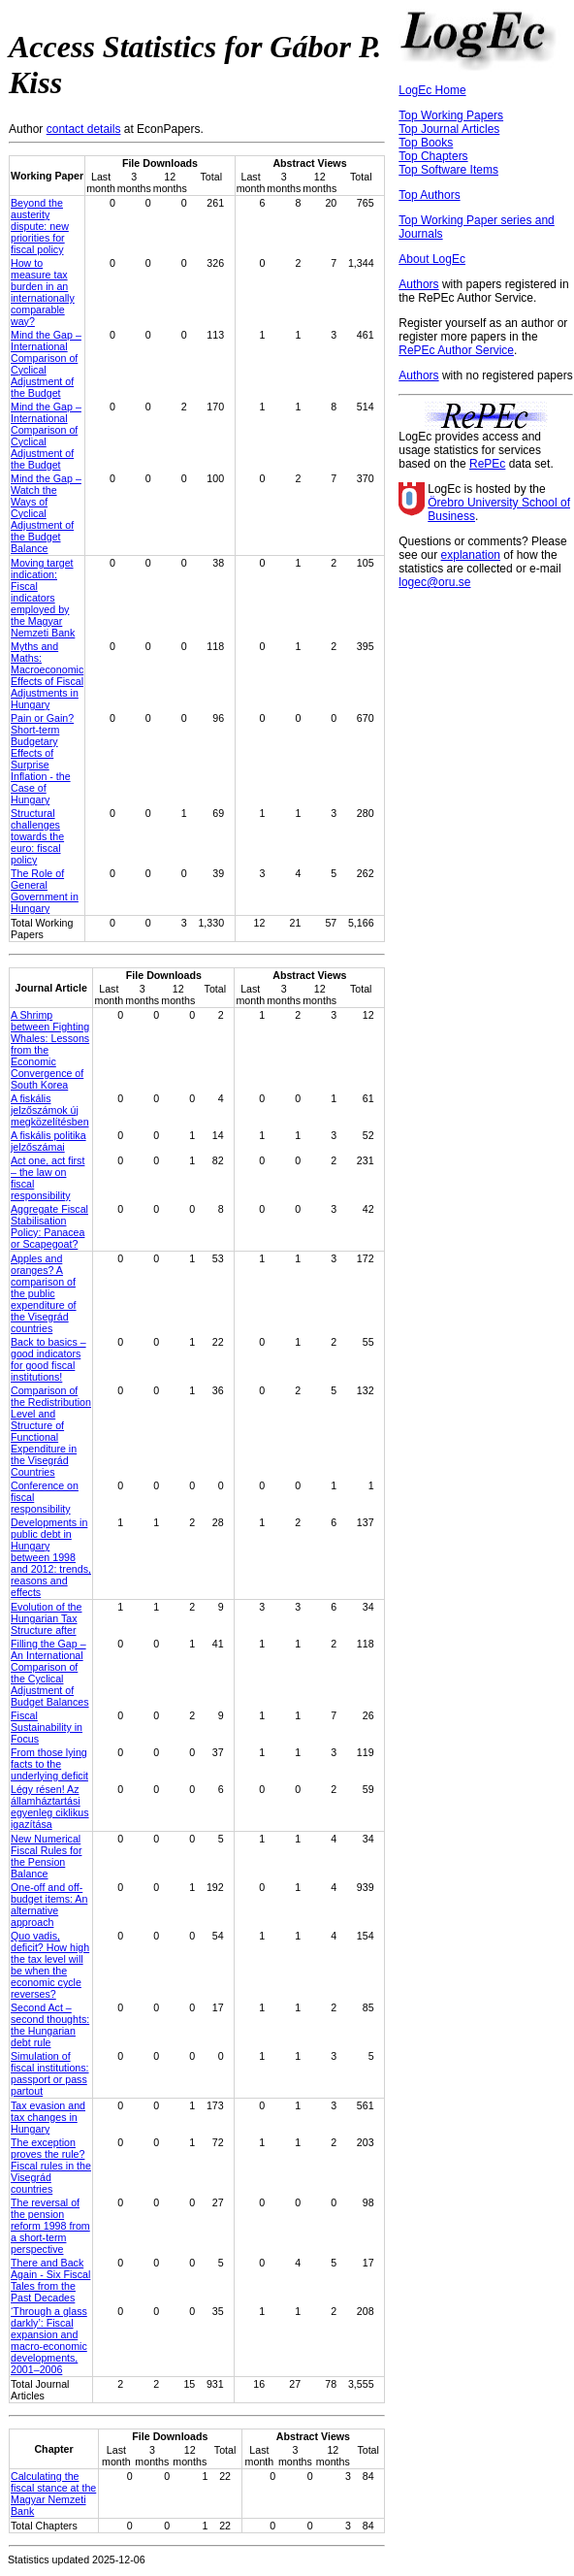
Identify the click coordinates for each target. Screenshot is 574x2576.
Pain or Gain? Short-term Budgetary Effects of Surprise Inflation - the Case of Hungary (42, 758)
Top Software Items (448, 170)
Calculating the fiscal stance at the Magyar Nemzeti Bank (53, 2493)
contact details (84, 129)
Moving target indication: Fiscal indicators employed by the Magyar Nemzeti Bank (43, 597)
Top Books (426, 142)
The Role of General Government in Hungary (45, 890)
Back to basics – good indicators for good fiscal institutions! (48, 1359)
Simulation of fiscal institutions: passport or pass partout (50, 2073)
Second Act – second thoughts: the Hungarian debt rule (50, 2025)
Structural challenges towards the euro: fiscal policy (37, 836)
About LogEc (432, 259)
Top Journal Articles (449, 129)
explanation (470, 555)
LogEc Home (432, 90)
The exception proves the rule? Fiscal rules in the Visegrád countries (51, 2165)
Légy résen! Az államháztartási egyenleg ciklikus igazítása (50, 1806)
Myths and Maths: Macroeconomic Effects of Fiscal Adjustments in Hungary (47, 675)
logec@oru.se (434, 582)
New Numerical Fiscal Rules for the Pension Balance (46, 1856)
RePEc (487, 464)
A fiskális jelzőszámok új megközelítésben (50, 1109)
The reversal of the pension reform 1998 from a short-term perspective (50, 2226)
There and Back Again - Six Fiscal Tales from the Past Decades (50, 2280)
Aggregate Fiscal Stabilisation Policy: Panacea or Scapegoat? (49, 1226)
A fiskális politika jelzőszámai (48, 1141)
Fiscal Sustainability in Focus (46, 1727)
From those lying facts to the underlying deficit (49, 1763)
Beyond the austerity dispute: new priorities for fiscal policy (40, 226)
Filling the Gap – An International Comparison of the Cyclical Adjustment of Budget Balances (50, 1673)
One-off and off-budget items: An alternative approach (49, 1904)
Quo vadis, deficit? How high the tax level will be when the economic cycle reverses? (50, 1965)
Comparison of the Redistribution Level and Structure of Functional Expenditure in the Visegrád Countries (51, 1431)
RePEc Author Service (456, 350)
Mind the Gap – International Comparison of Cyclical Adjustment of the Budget (46, 364)
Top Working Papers (451, 115)
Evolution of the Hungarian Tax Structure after (46, 1618)
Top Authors (429, 195)
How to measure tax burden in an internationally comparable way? (43, 292)
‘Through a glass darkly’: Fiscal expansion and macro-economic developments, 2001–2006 (49, 2340)
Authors (418, 284)
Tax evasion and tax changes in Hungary (48, 2117)
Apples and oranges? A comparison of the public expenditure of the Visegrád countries (44, 1293)
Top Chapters (433, 156)
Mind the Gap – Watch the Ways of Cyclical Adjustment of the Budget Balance (46, 513)
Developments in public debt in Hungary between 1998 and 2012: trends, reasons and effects (51, 1557)
